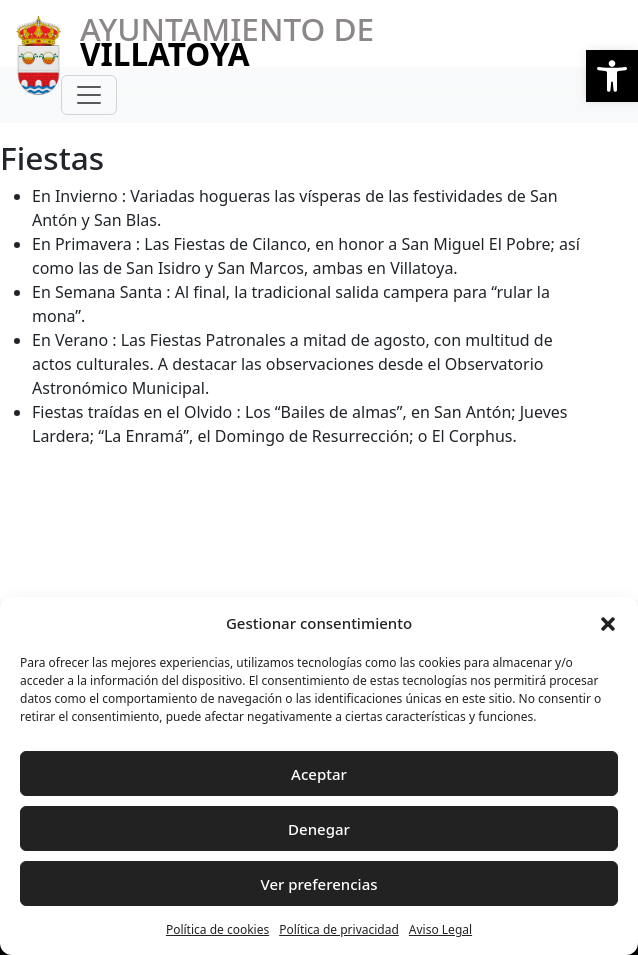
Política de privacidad (339, 929)
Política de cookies (217, 929)
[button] (612, 76)
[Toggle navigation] (89, 95)
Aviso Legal (440, 929)
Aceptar (319, 774)
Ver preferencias (318, 884)
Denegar (319, 829)
